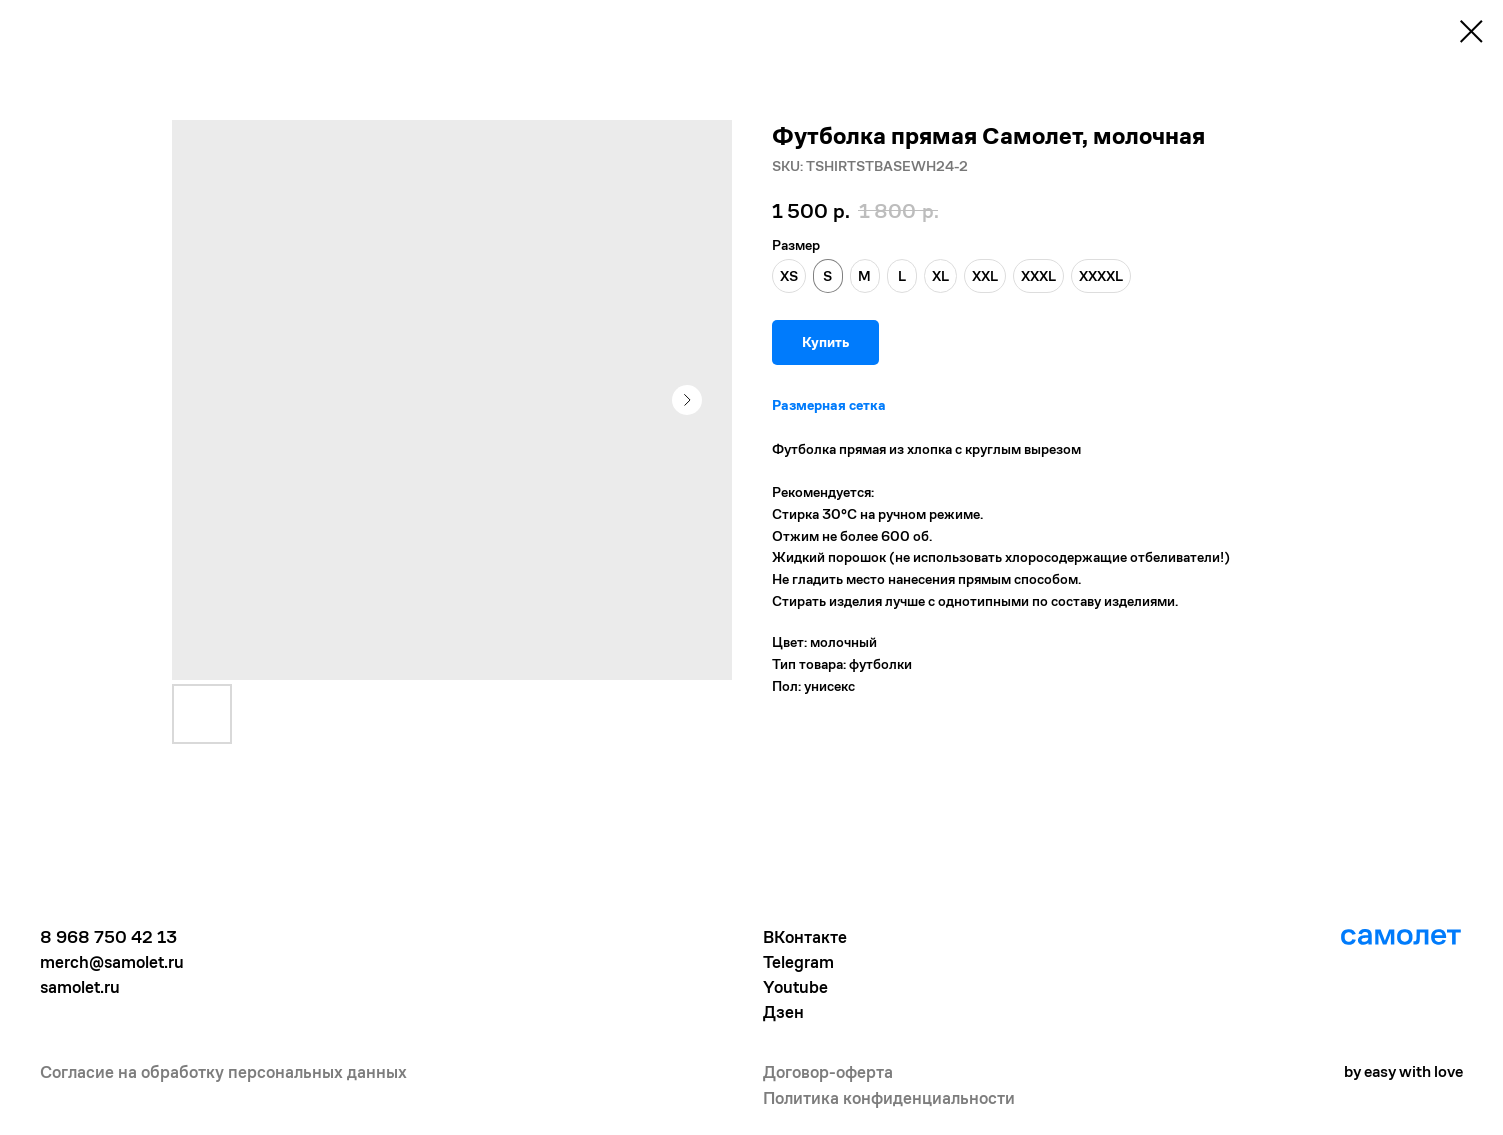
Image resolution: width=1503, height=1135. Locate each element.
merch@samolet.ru (112, 962)
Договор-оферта (828, 1072)
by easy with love (1403, 1071)
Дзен (783, 1012)
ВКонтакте (805, 937)
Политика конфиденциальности (889, 1098)
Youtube (795, 987)
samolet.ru (80, 987)
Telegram (798, 962)
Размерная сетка (829, 405)
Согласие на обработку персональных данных (223, 1072)
